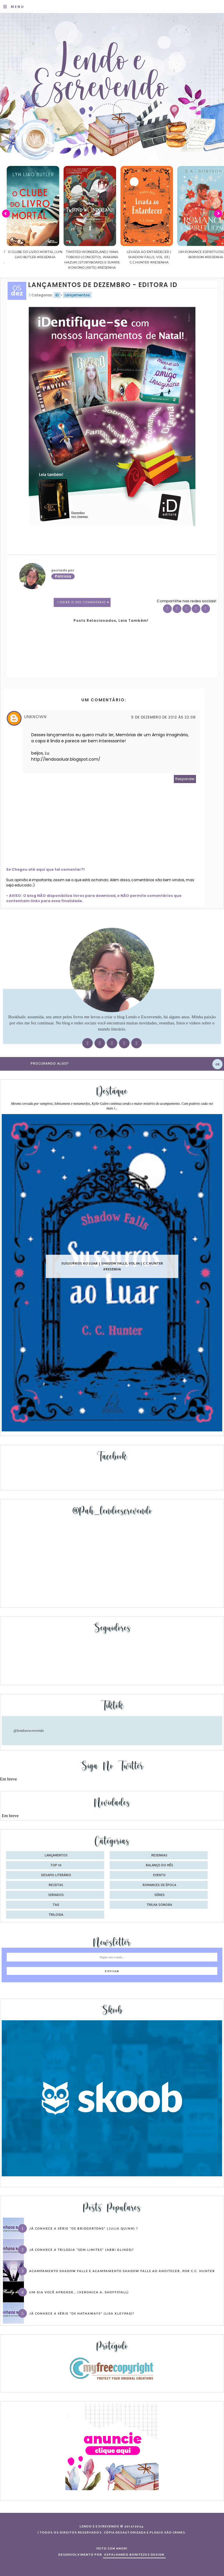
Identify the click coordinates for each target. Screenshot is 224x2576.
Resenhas (159, 1855)
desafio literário (56, 1875)
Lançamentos (77, 295)
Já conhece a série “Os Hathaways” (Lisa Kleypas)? (81, 2313)
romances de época (159, 1885)
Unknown (35, 717)
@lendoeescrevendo (28, 1730)
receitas (56, 1885)
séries (159, 1895)
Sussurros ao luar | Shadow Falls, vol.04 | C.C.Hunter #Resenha (112, 1266)
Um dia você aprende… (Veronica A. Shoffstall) (79, 2292)
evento (159, 1875)
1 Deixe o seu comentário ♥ (83, 602)
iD (57, 295)
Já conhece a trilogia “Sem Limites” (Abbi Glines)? (81, 2249)
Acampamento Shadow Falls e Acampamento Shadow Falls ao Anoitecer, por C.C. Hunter (122, 2271)
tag (56, 1905)
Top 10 (56, 1865)
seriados (56, 1895)
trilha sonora (159, 1905)
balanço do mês (159, 1865)
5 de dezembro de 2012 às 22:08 (163, 717)
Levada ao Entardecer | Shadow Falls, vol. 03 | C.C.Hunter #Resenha (188, 257)
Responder (185, 778)
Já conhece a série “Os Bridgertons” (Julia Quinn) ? (83, 2228)
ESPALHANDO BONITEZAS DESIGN (134, 2554)
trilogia (56, 1915)
